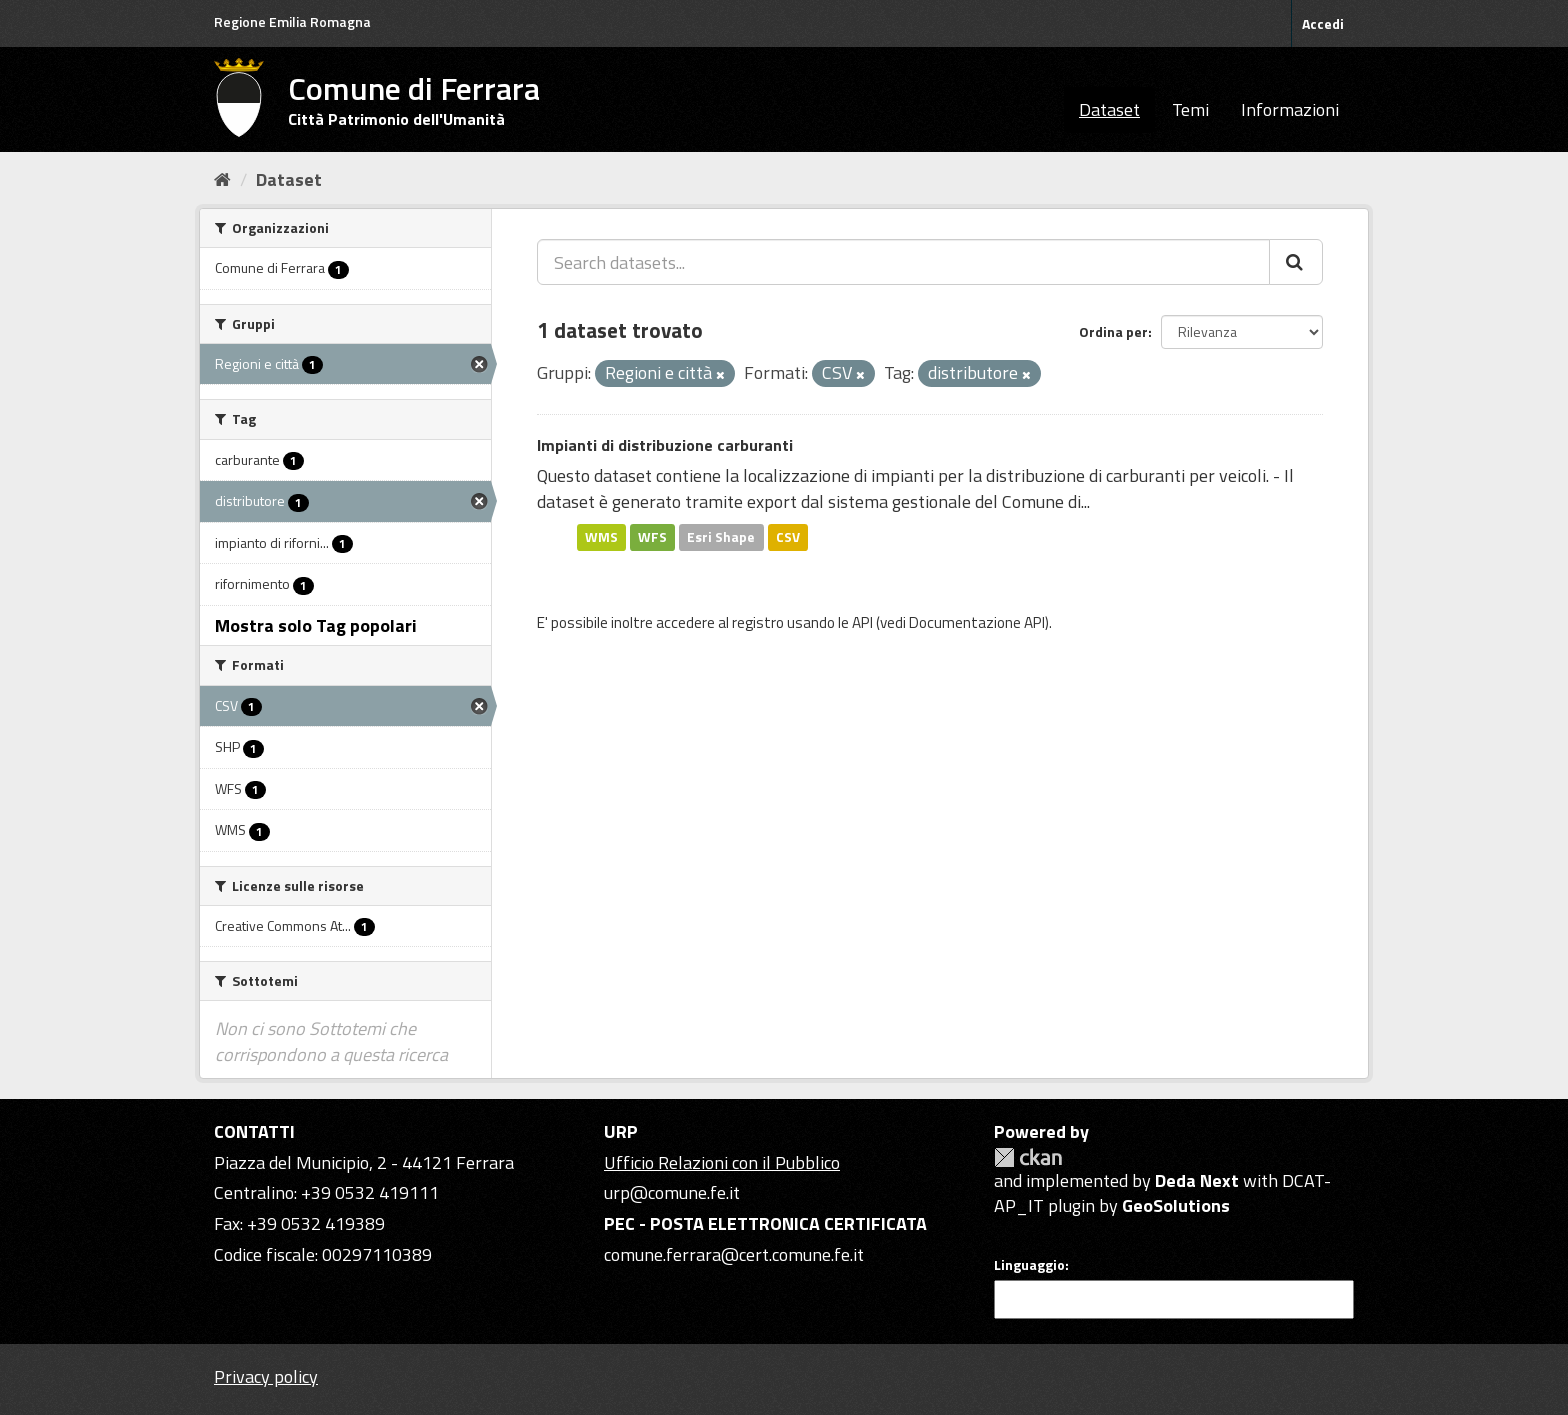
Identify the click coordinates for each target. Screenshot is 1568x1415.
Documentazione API (977, 622)
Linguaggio (1029, 1265)
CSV (788, 537)
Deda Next (1197, 1180)
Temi (1190, 109)
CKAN (1028, 1157)
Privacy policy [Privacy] (266, 1376)
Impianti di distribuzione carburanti (665, 445)
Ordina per (1113, 331)
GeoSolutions (1176, 1205)
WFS (652, 537)
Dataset (1109, 109)
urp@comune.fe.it (672, 1192)
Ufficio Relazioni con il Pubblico (722, 1162)
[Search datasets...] (903, 262)
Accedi (1323, 23)
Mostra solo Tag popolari (316, 625)
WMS (601, 537)
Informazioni (1290, 109)
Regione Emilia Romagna (292, 21)
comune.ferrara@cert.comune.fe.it (734, 1254)
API (862, 622)
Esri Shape (721, 537)
